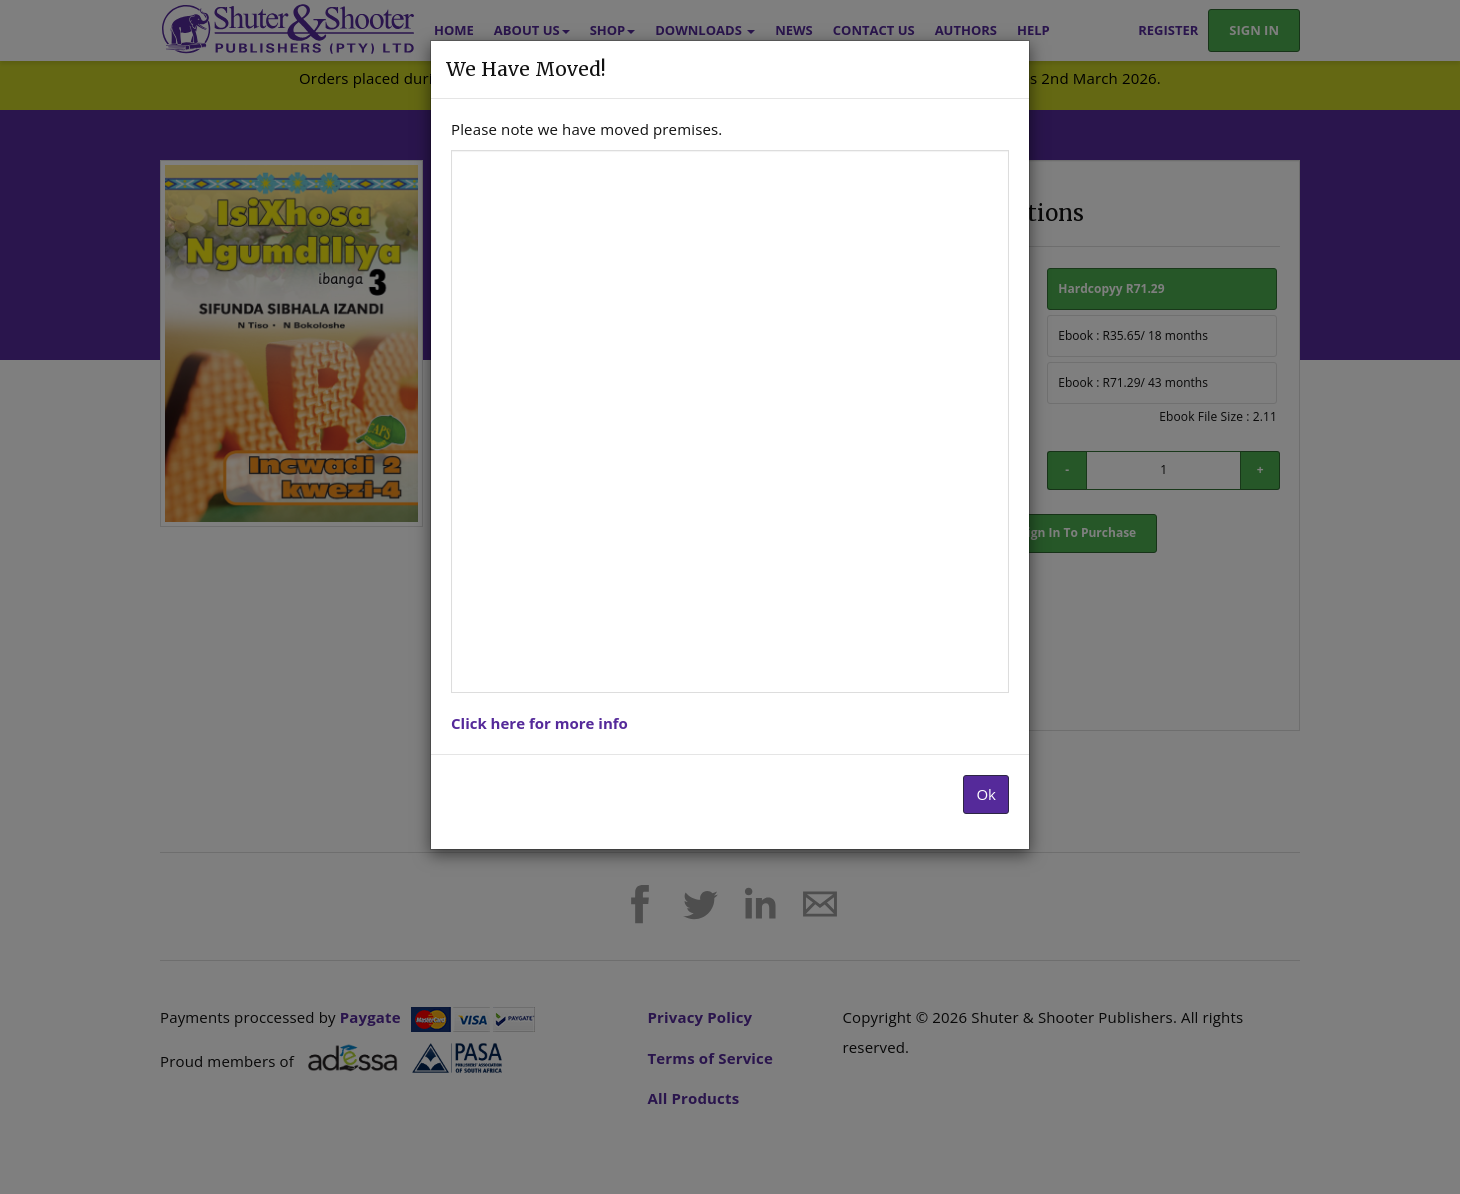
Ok (986, 794)
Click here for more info (539, 723)
